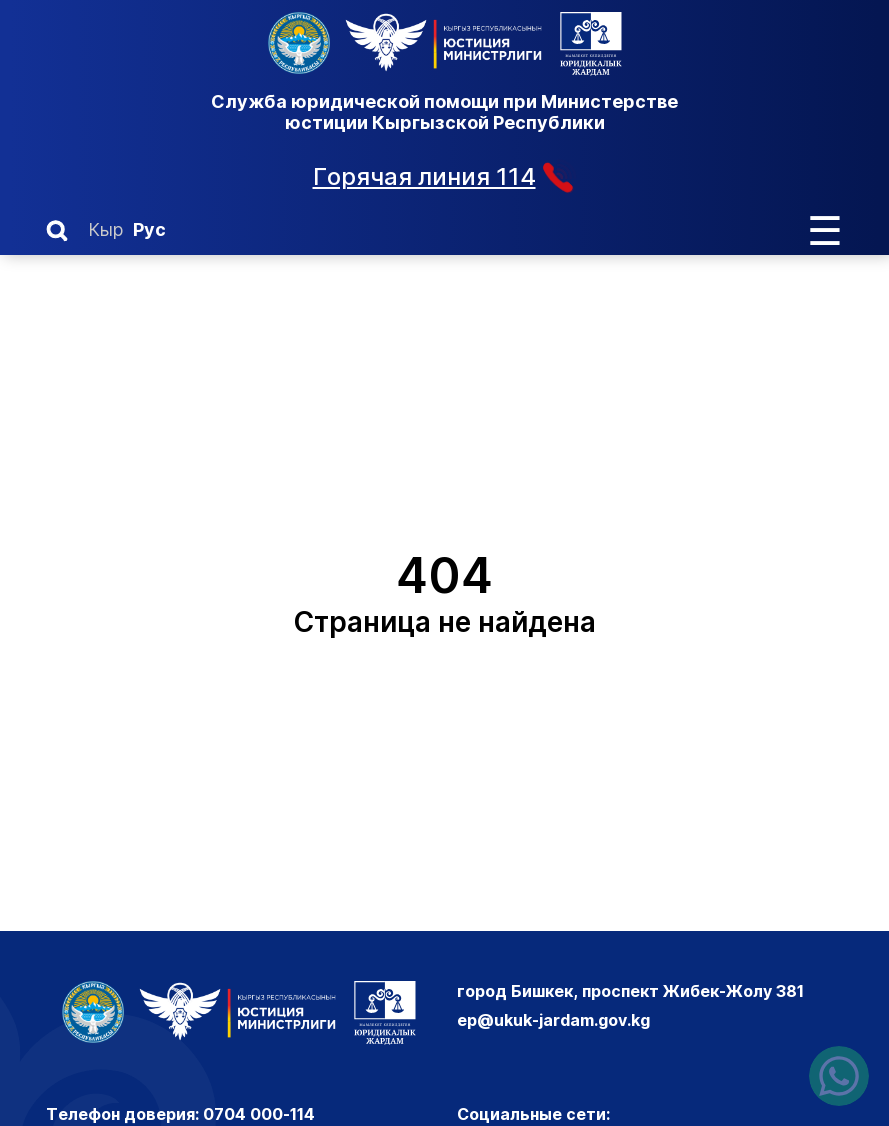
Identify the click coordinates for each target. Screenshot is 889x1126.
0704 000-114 (259, 1114)
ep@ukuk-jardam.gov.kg (553, 1020)
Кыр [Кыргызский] (105, 229)
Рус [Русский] (149, 229)
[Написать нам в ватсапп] (839, 1076)
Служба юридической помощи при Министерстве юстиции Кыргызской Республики (444, 112)
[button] (57, 231)
